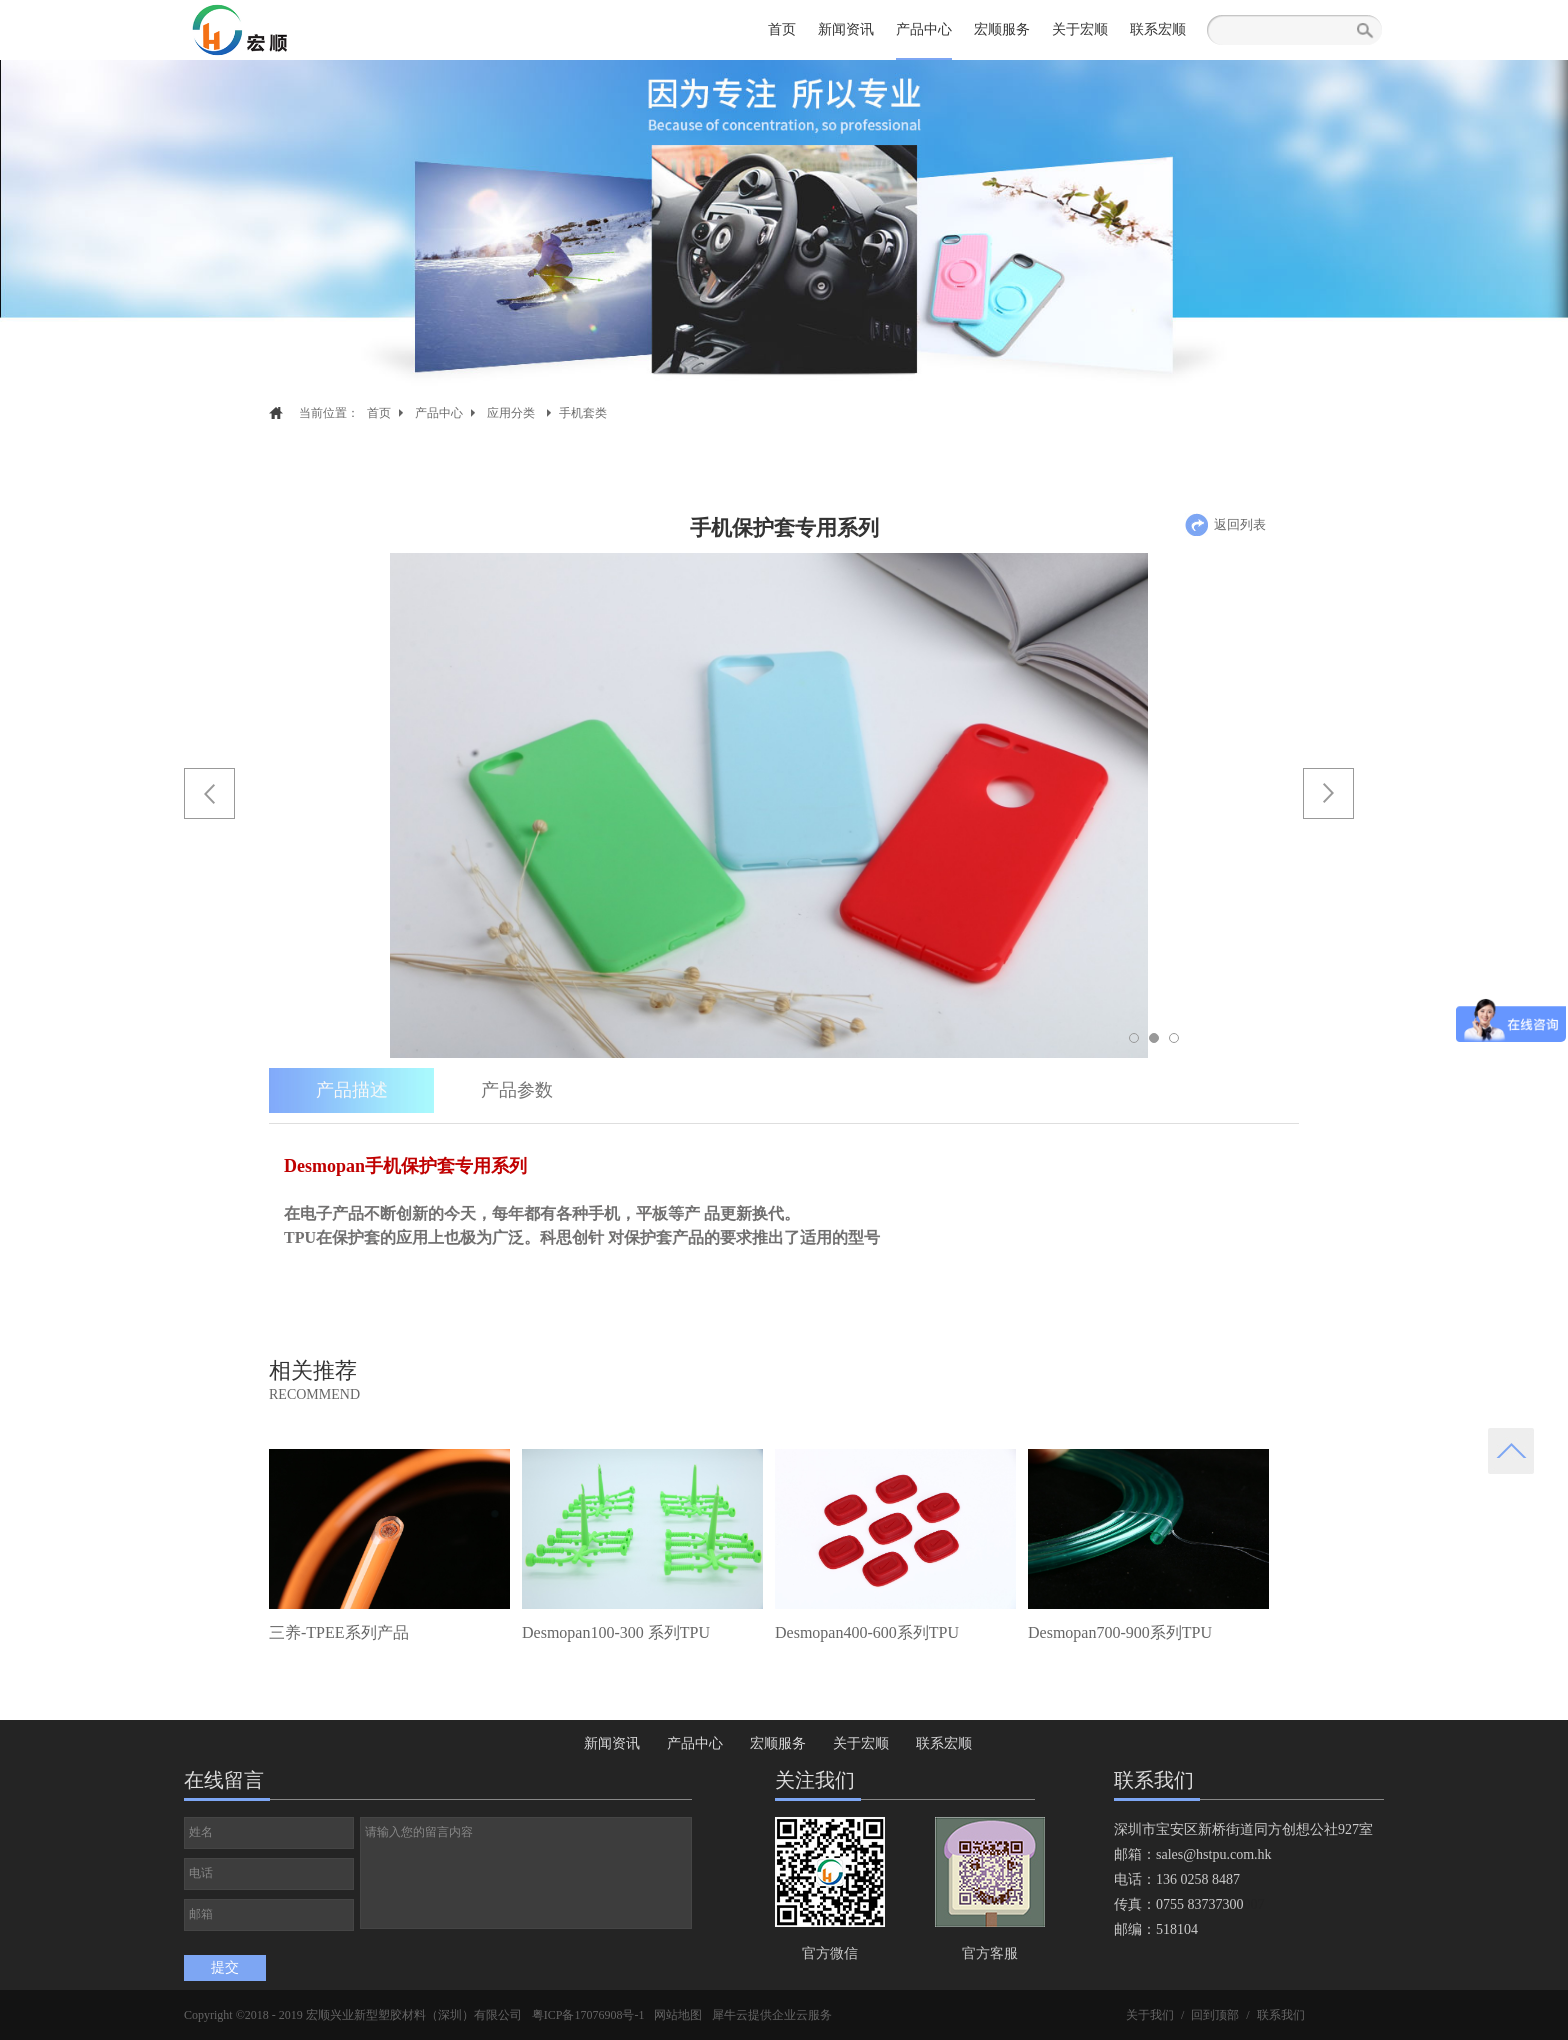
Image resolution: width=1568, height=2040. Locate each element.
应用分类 (511, 413)
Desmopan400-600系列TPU (867, 1632)
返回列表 (1240, 524)
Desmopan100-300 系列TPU (616, 1632)
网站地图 (678, 2015)
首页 (782, 29)
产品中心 (439, 413)
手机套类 (583, 413)
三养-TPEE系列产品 (339, 1632)
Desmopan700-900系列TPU (1120, 1632)
